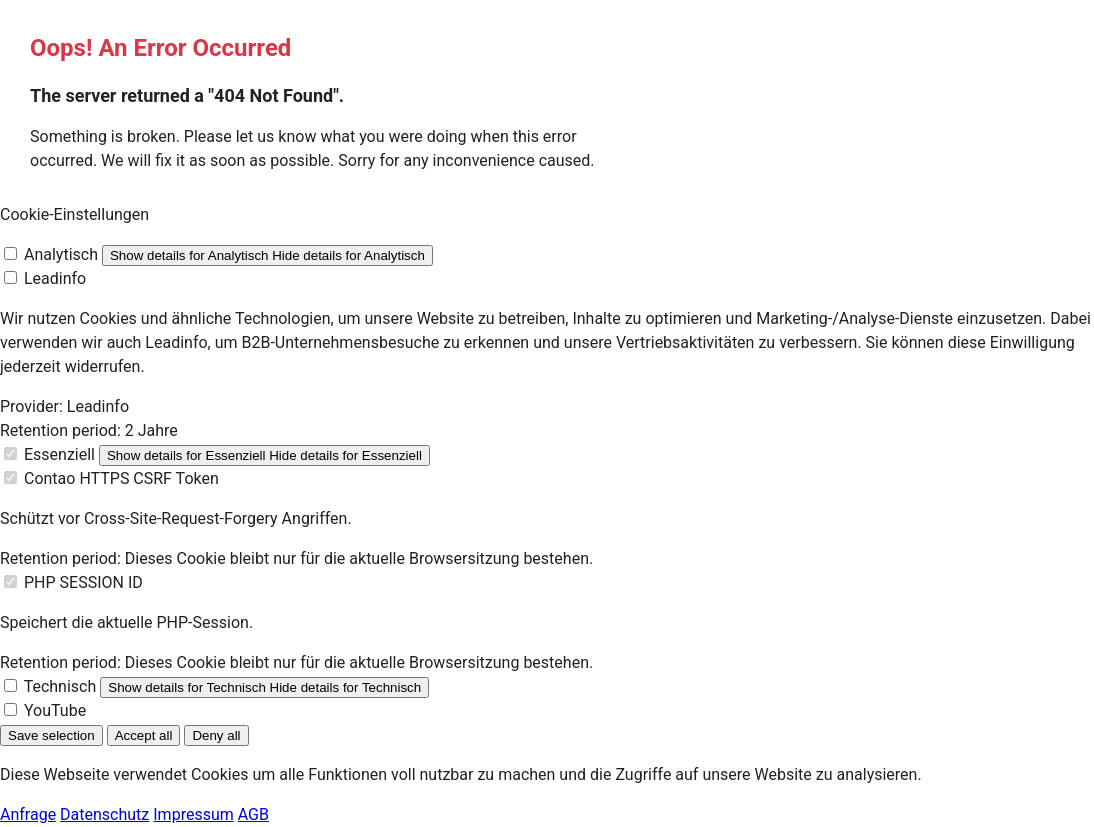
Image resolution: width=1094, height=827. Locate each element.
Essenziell (59, 454)
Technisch (60, 686)
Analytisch (61, 254)
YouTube (55, 710)
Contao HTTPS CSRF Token (121, 478)
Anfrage (28, 814)
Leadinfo (55, 278)
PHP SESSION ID (83, 582)
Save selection (51, 735)
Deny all (216, 735)
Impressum (193, 814)
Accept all (144, 735)
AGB (253, 814)
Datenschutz (104, 814)
